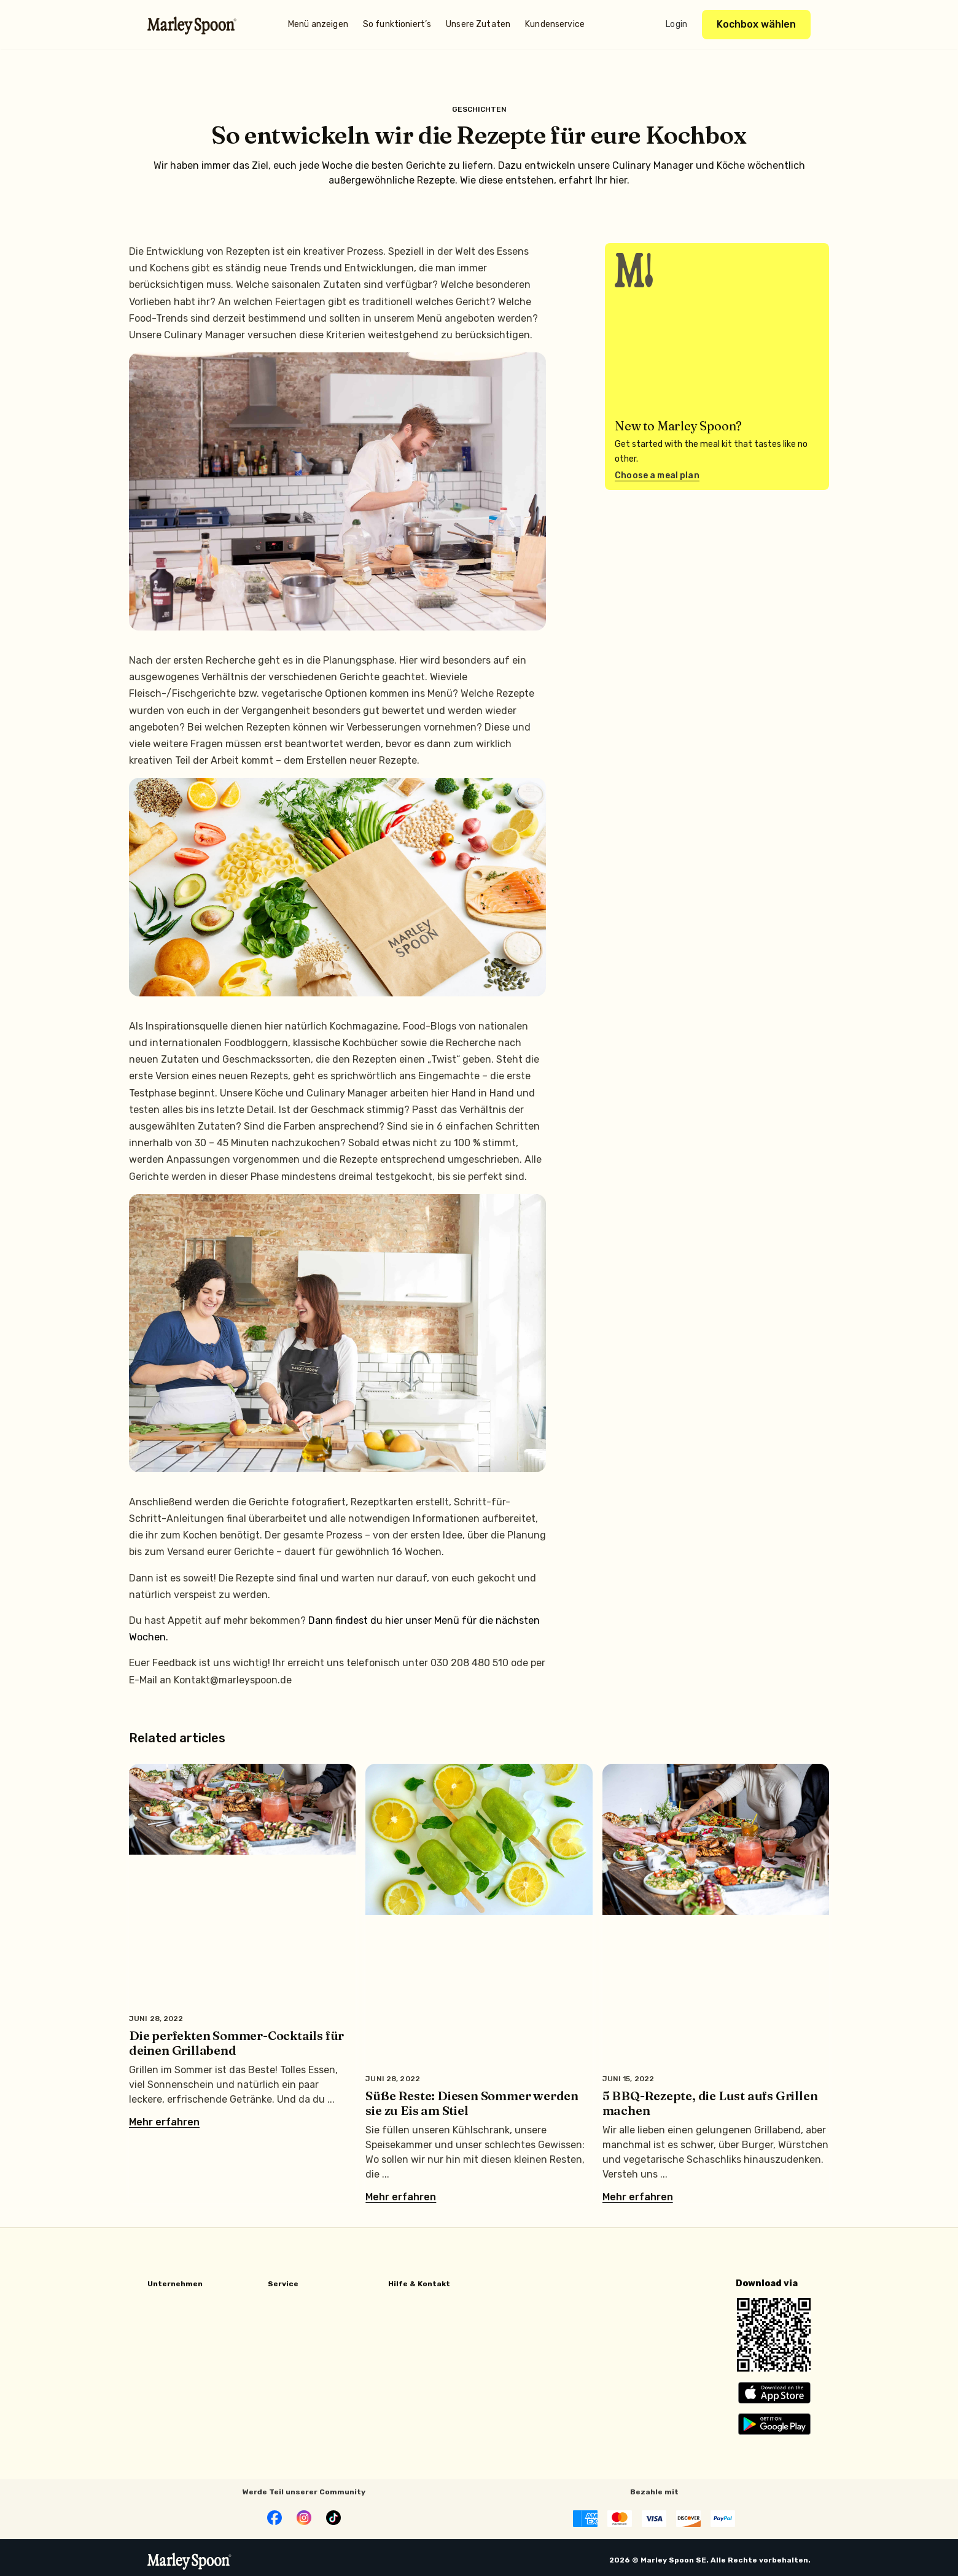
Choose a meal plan (657, 475)
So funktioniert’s (397, 24)
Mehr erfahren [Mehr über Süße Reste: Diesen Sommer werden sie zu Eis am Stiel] (400, 2197)
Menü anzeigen (318, 24)
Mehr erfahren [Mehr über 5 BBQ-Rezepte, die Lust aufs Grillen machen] (637, 2197)
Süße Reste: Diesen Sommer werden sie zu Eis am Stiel (471, 2103)
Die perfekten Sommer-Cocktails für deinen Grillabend (236, 2043)
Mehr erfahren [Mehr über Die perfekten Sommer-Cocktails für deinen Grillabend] (164, 2122)
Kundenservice (555, 24)
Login (676, 24)
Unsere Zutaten (478, 24)
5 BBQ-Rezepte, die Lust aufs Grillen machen (710, 2103)
